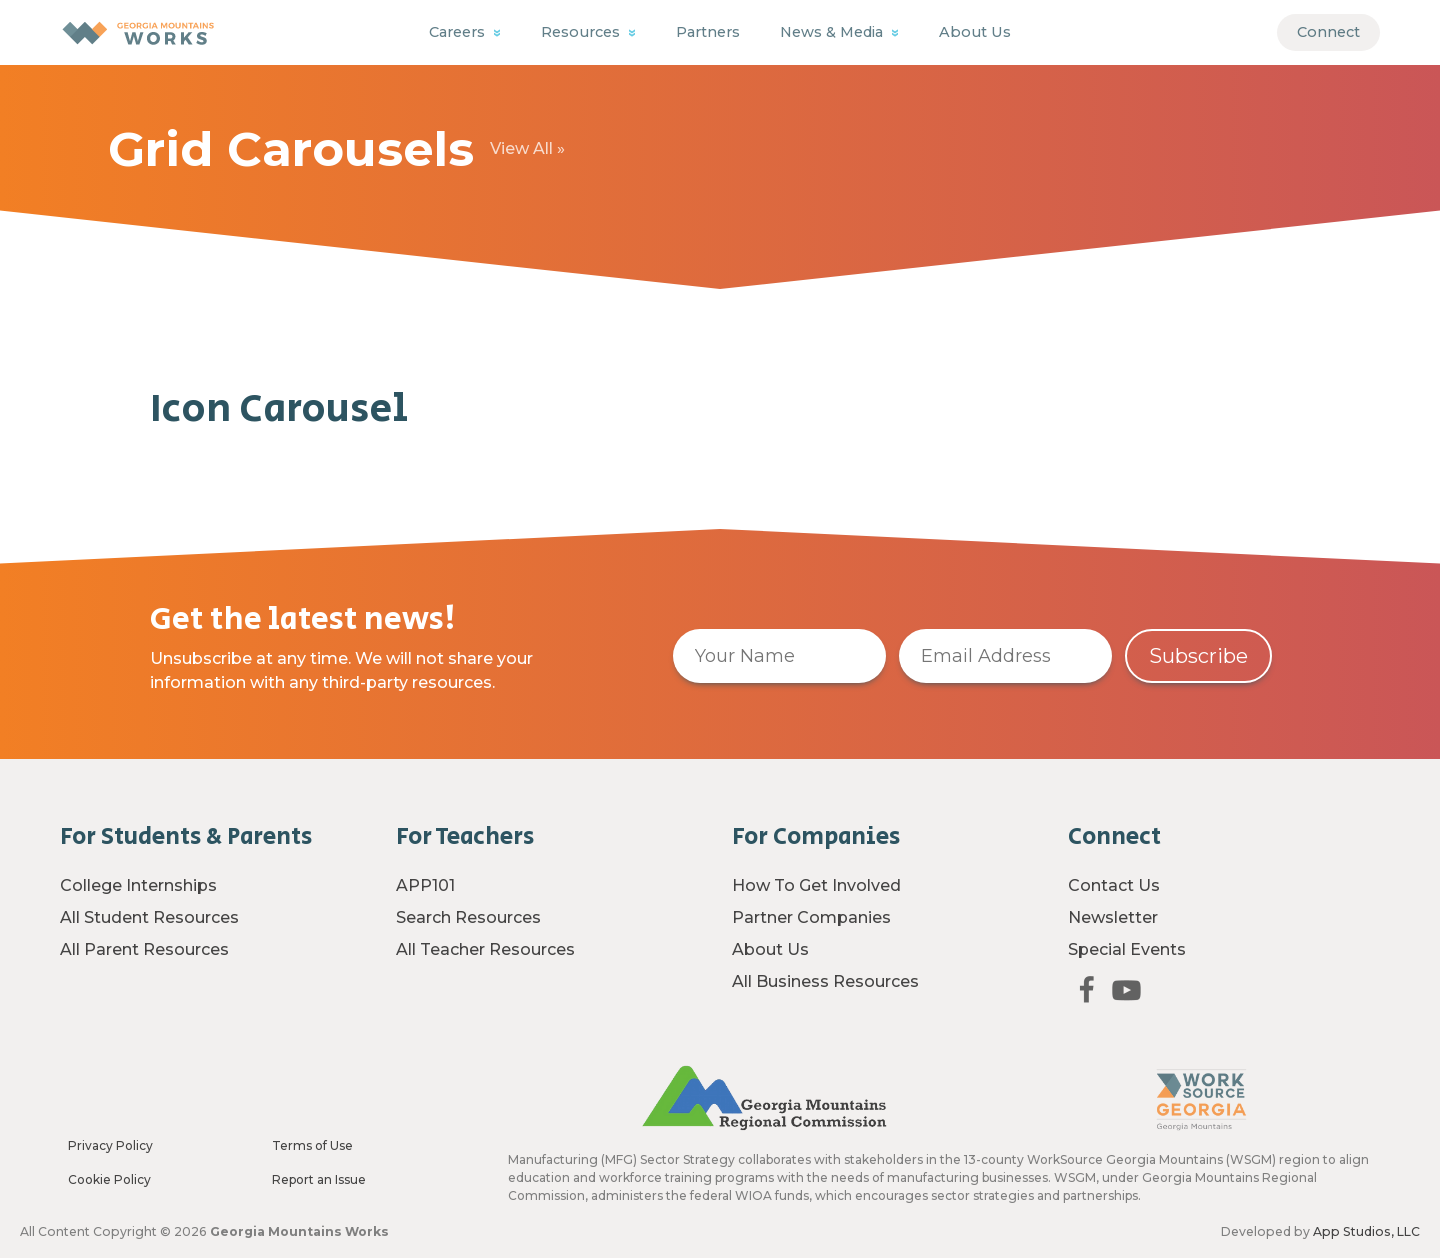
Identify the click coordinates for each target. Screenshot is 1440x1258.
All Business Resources (825, 981)
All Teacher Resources (485, 949)
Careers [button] (459, 32)
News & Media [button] (833, 32)
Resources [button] (582, 32)
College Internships (138, 885)
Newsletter (1113, 917)
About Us (975, 32)
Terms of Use (312, 1145)
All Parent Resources (144, 949)
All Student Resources (149, 917)
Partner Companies (811, 917)
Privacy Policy (110, 1145)
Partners (708, 32)
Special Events (1127, 949)
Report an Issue (319, 1179)
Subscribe (1198, 656)
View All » (527, 148)
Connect (1328, 32)
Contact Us (1114, 885)
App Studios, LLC (1366, 1231)
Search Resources (468, 917)
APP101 (425, 885)
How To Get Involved (816, 885)
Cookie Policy (109, 1179)
